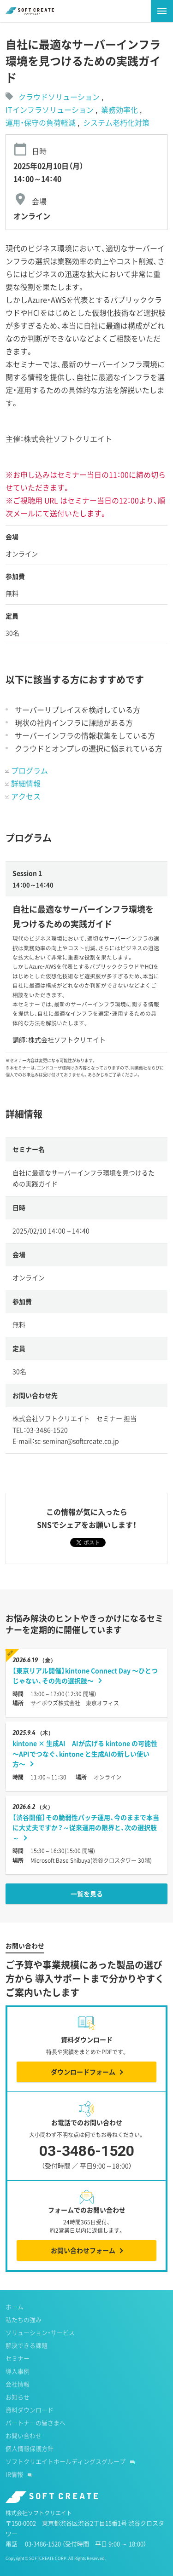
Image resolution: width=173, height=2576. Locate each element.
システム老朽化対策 (116, 122)
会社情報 (18, 2384)
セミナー (18, 2358)
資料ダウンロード (30, 2409)
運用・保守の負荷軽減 (42, 122)
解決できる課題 (27, 2345)
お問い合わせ (24, 2435)
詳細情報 (26, 783)
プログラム (29, 770)
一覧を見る (87, 1893)
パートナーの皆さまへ (36, 2422)
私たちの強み (24, 2319)
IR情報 (14, 2474)
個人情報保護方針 (30, 2448)
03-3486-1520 (87, 2158)
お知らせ (18, 2396)
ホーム (15, 2306)
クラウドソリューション (59, 96)
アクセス (26, 796)
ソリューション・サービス (40, 2332)
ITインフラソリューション (50, 109)
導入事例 (18, 2371)
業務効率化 (120, 109)
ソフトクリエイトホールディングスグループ (65, 2461)
